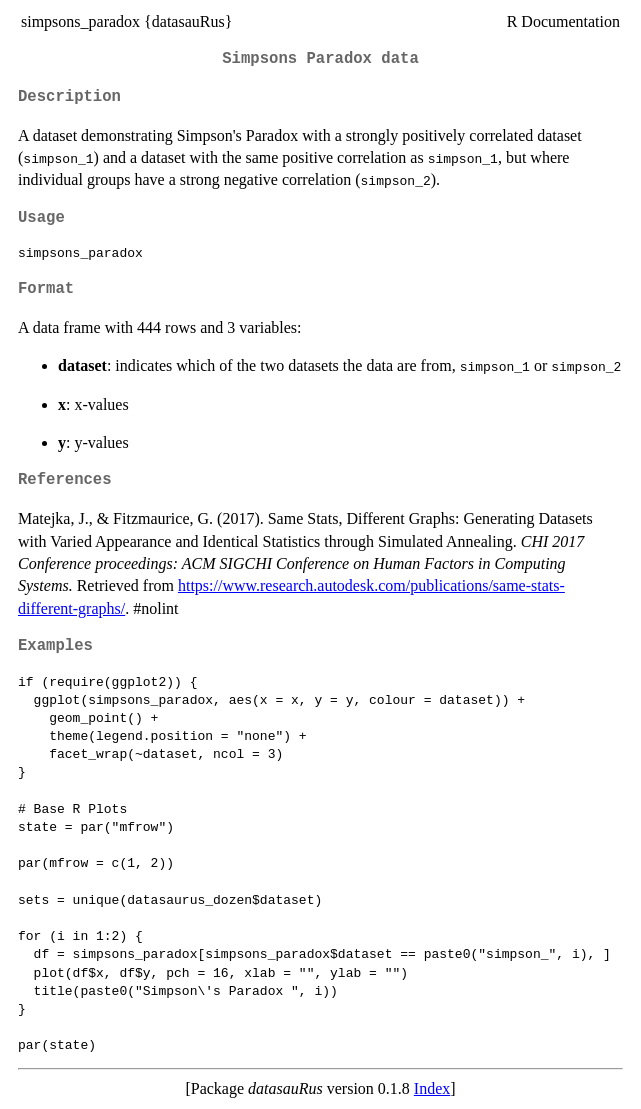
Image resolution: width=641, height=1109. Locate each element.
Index (432, 1088)
